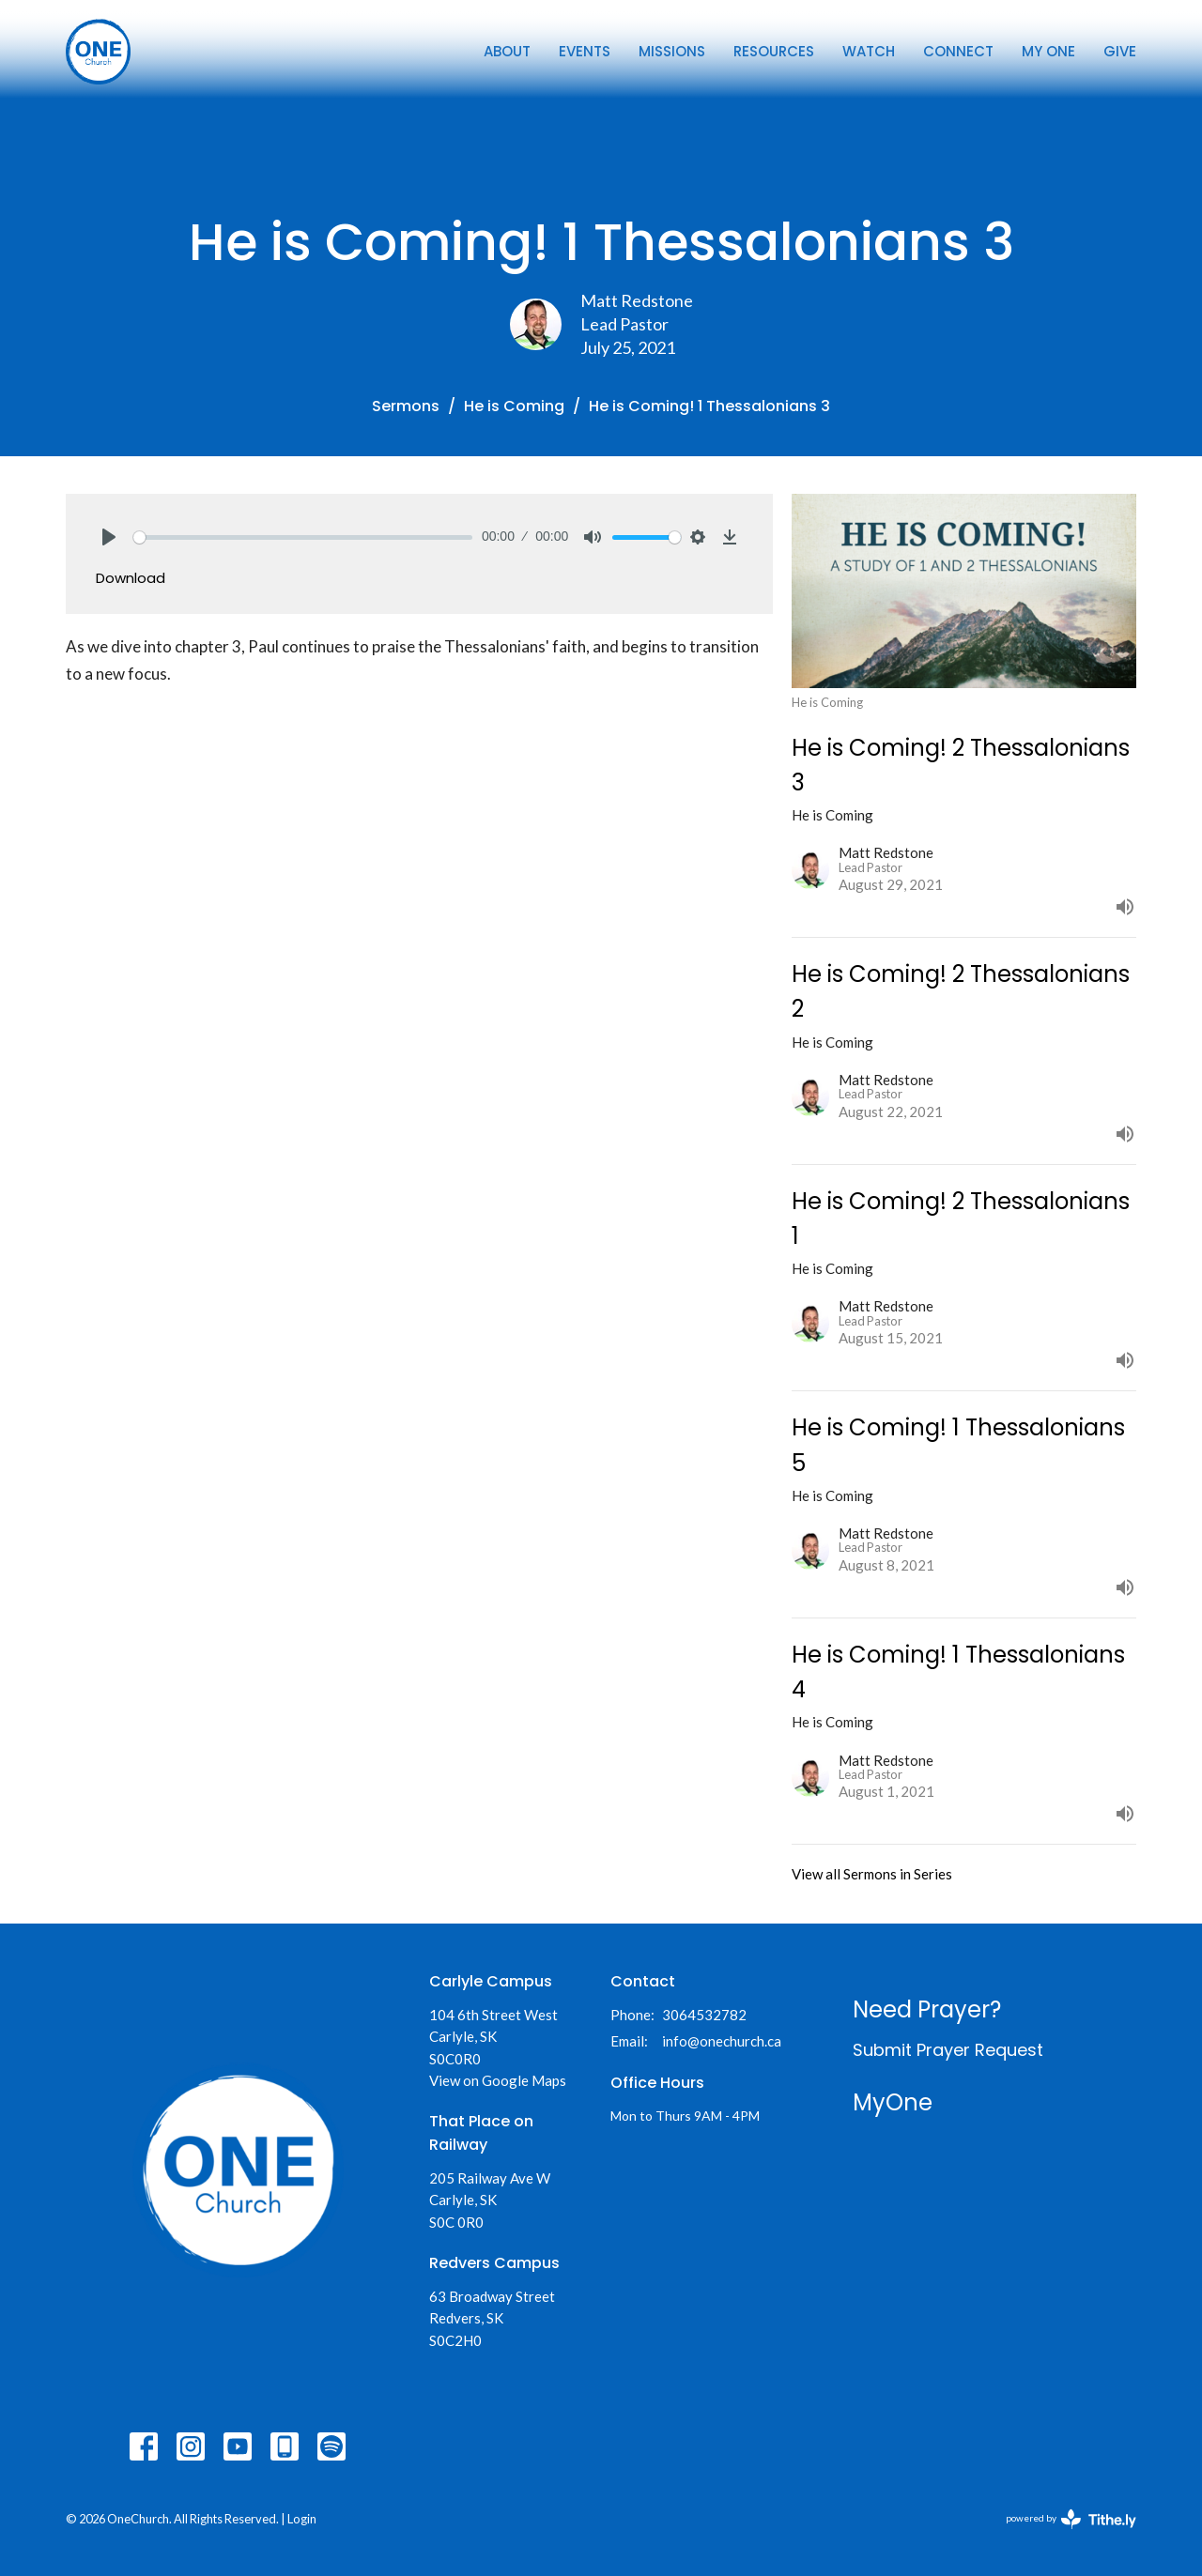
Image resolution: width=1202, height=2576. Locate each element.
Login (301, 2518)
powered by (1071, 2519)
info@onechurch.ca (721, 2040)
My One (1048, 51)
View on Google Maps (497, 2080)
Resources (773, 51)
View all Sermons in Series (872, 1873)
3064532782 (704, 2014)
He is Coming (514, 406)
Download (130, 578)
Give (1119, 51)
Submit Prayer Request (948, 2050)
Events (584, 51)
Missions (672, 51)
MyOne (892, 2102)
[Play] (109, 537)
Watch (868, 51)
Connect (958, 51)
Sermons (405, 406)
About (507, 51)
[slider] (302, 537)
